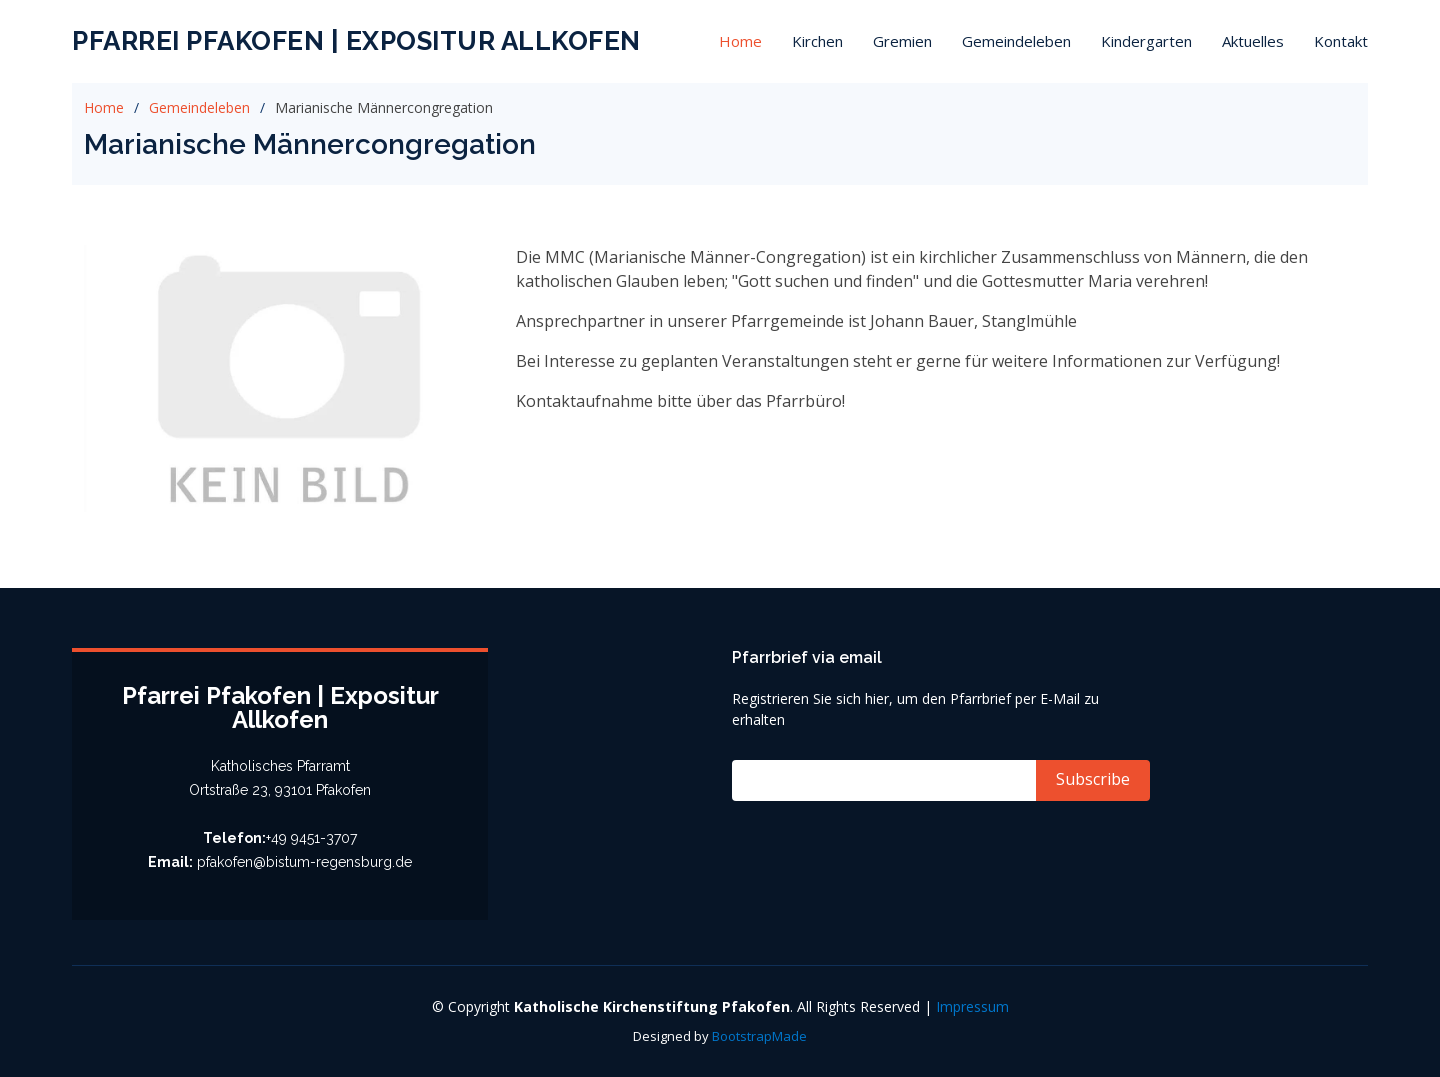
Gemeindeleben (1016, 41)
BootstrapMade (759, 1036)
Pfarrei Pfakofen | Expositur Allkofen (356, 41)
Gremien (902, 41)
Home (740, 41)
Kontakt (1341, 41)
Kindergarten (1146, 41)
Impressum (972, 1006)
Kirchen (817, 41)
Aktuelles (1253, 41)
